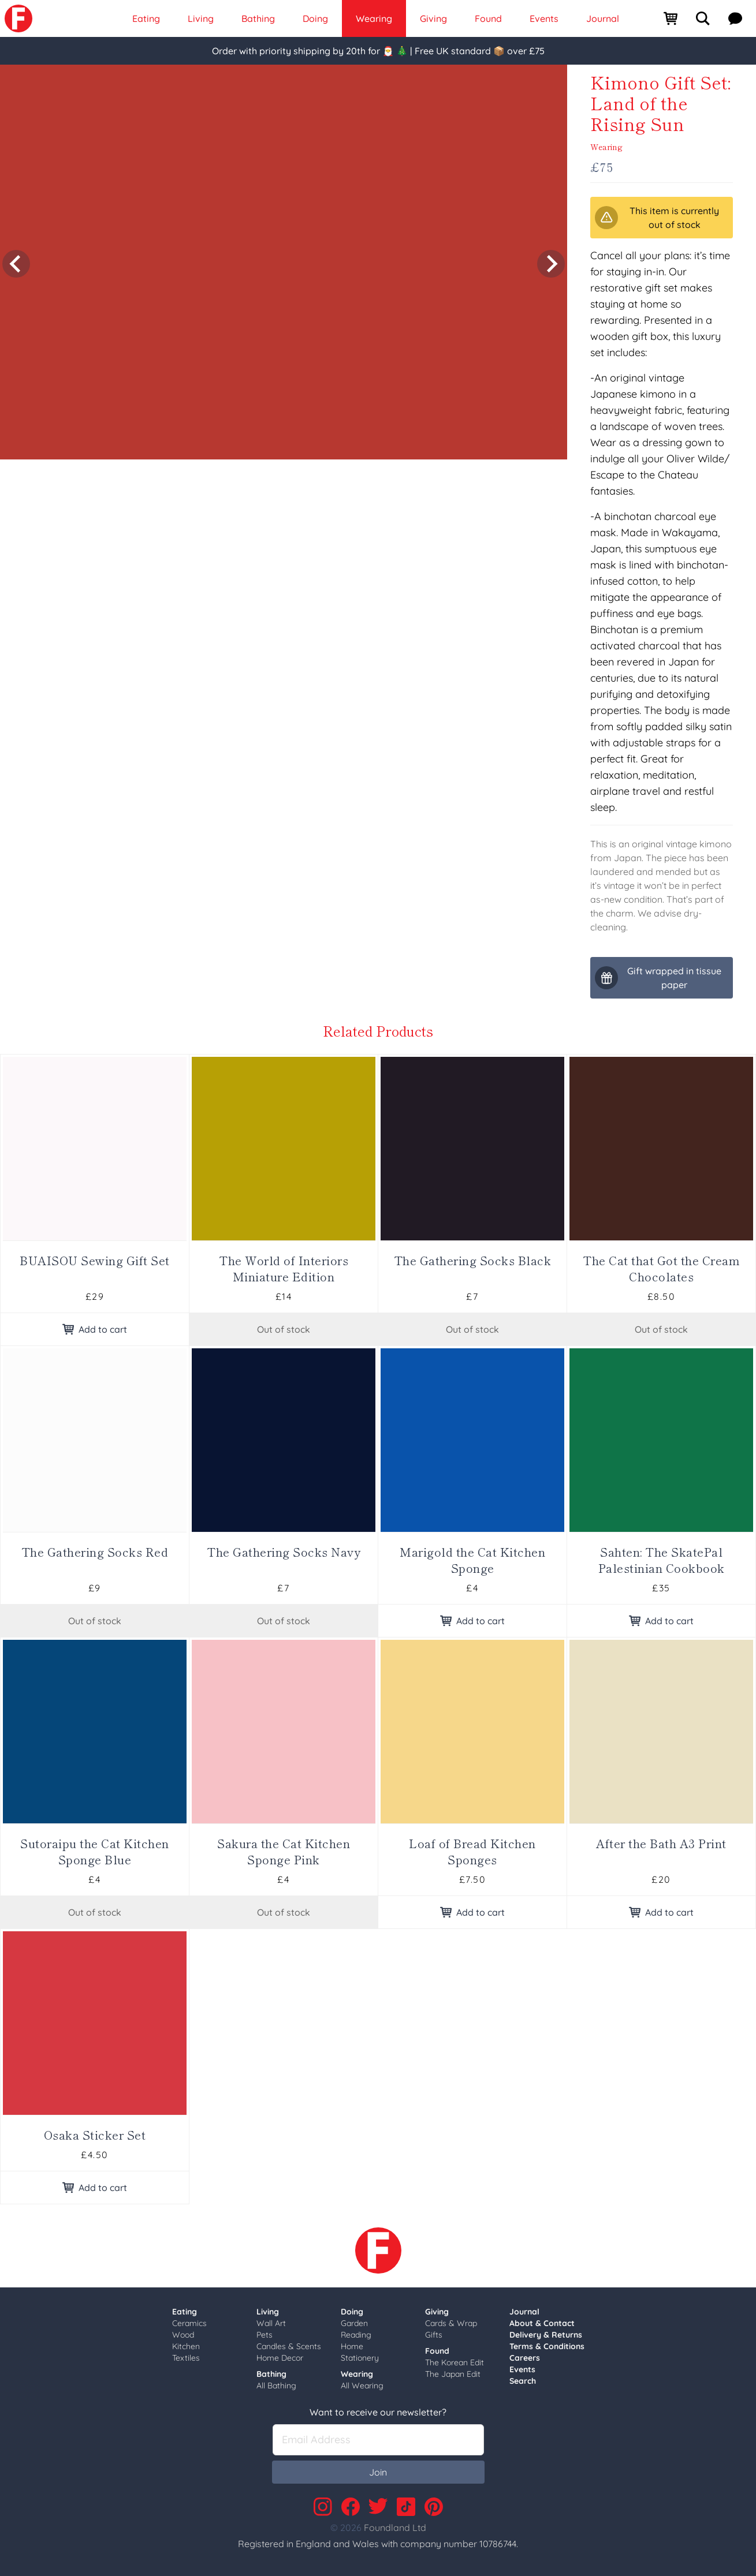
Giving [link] (433, 18)
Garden (354, 2323)
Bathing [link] (258, 18)
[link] (18, 18)
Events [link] (544, 18)
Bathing (271, 2374)
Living (267, 2311)
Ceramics (189, 2323)
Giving (437, 2311)
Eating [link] (146, 18)
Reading (356, 2335)
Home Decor (279, 2358)
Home (352, 2346)
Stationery (360, 2358)
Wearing (606, 146)
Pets (264, 2335)
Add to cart (94, 1329)
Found (437, 2351)
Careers (524, 2358)
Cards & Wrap (451, 2323)
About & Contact (542, 2323)
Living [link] (201, 18)
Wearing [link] (374, 18)
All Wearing (362, 2385)
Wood (183, 2335)
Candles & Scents (288, 2346)
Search (522, 2381)
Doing (352, 2311)
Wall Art (271, 2323)
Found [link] (488, 18)
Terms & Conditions (546, 2346)
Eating (184, 2311)
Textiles (186, 2358)
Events (522, 2369)
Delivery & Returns (545, 2335)
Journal (524, 2311)
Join (378, 2472)
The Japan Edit (453, 2374)
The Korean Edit (454, 2362)
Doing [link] (315, 18)
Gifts (433, 2335)
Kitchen (186, 2346)
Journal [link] (602, 18)
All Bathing (276, 2385)
